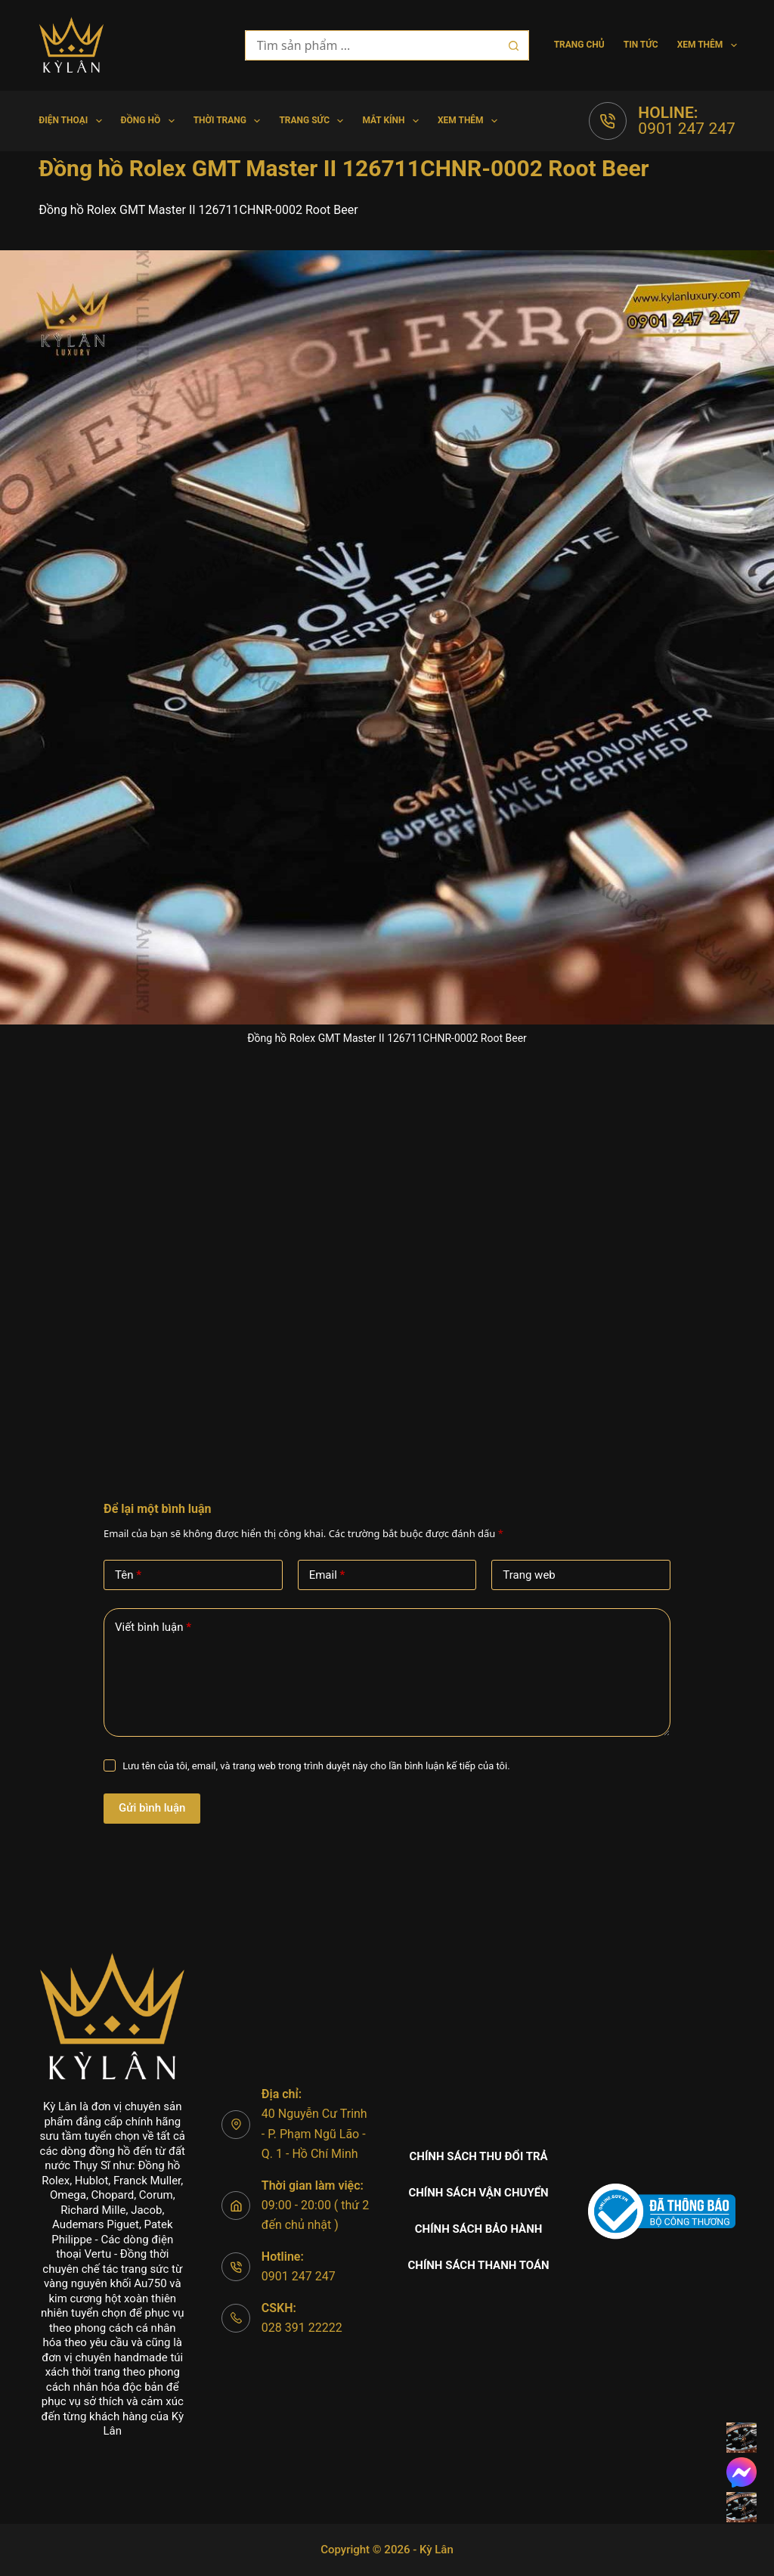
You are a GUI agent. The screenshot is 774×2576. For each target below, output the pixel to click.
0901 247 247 (686, 128)
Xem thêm (707, 45)
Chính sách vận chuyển (478, 2192)
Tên (128, 1575)
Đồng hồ (151, 121)
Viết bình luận (153, 1627)
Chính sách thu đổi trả (479, 2156)
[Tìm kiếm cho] (372, 45)
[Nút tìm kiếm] (514, 45)
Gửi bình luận (152, 1808)
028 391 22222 (302, 2327)
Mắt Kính (393, 121)
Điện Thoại (73, 121)
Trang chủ (579, 44)
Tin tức (641, 44)
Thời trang (230, 121)
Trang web (529, 1575)
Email (327, 1575)
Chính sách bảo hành (479, 2229)
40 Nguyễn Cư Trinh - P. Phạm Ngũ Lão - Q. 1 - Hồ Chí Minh (314, 2133)
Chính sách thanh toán (478, 2265)
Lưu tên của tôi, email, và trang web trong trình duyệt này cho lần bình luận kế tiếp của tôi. (315, 1766)
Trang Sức (314, 121)
